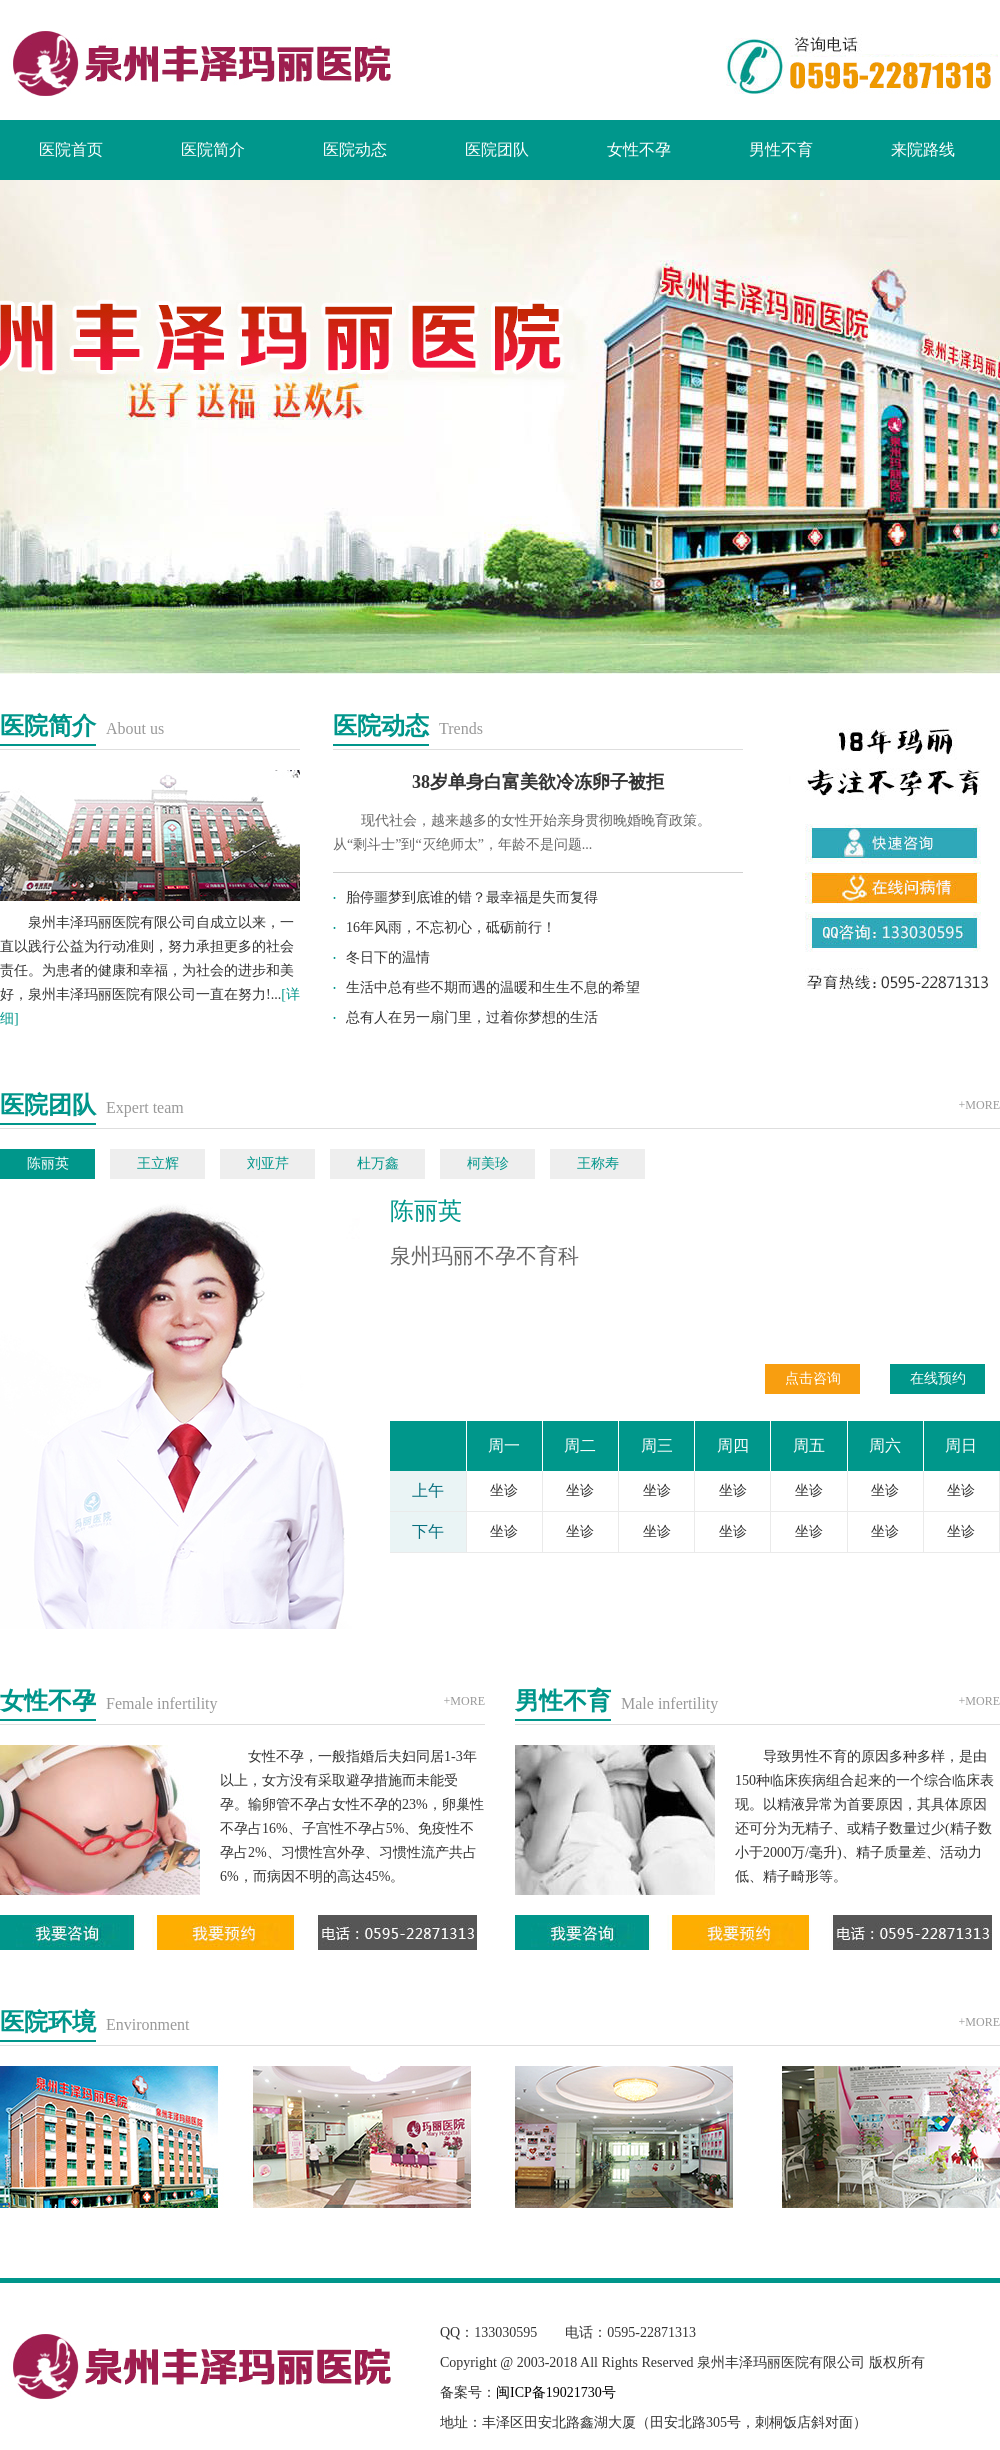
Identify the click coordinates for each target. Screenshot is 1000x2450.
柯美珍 (488, 1163)
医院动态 (355, 149)
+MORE (979, 1105)
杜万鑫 (378, 1163)
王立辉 (158, 1163)
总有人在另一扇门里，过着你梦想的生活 (472, 1017)
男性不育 (781, 149)
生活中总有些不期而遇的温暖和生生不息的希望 (493, 987)
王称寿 (598, 1163)
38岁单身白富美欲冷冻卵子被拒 (538, 782)
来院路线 (923, 149)
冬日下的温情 (388, 957)
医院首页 (71, 149)
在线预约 (938, 1378)
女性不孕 (639, 149)
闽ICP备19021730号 (556, 2392)
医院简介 (213, 149)
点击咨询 (813, 1378)
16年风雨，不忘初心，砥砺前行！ (451, 927)
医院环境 (48, 2022)
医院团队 (497, 149)
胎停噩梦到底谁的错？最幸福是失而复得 (472, 897)
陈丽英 (48, 1163)
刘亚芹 (268, 1163)
